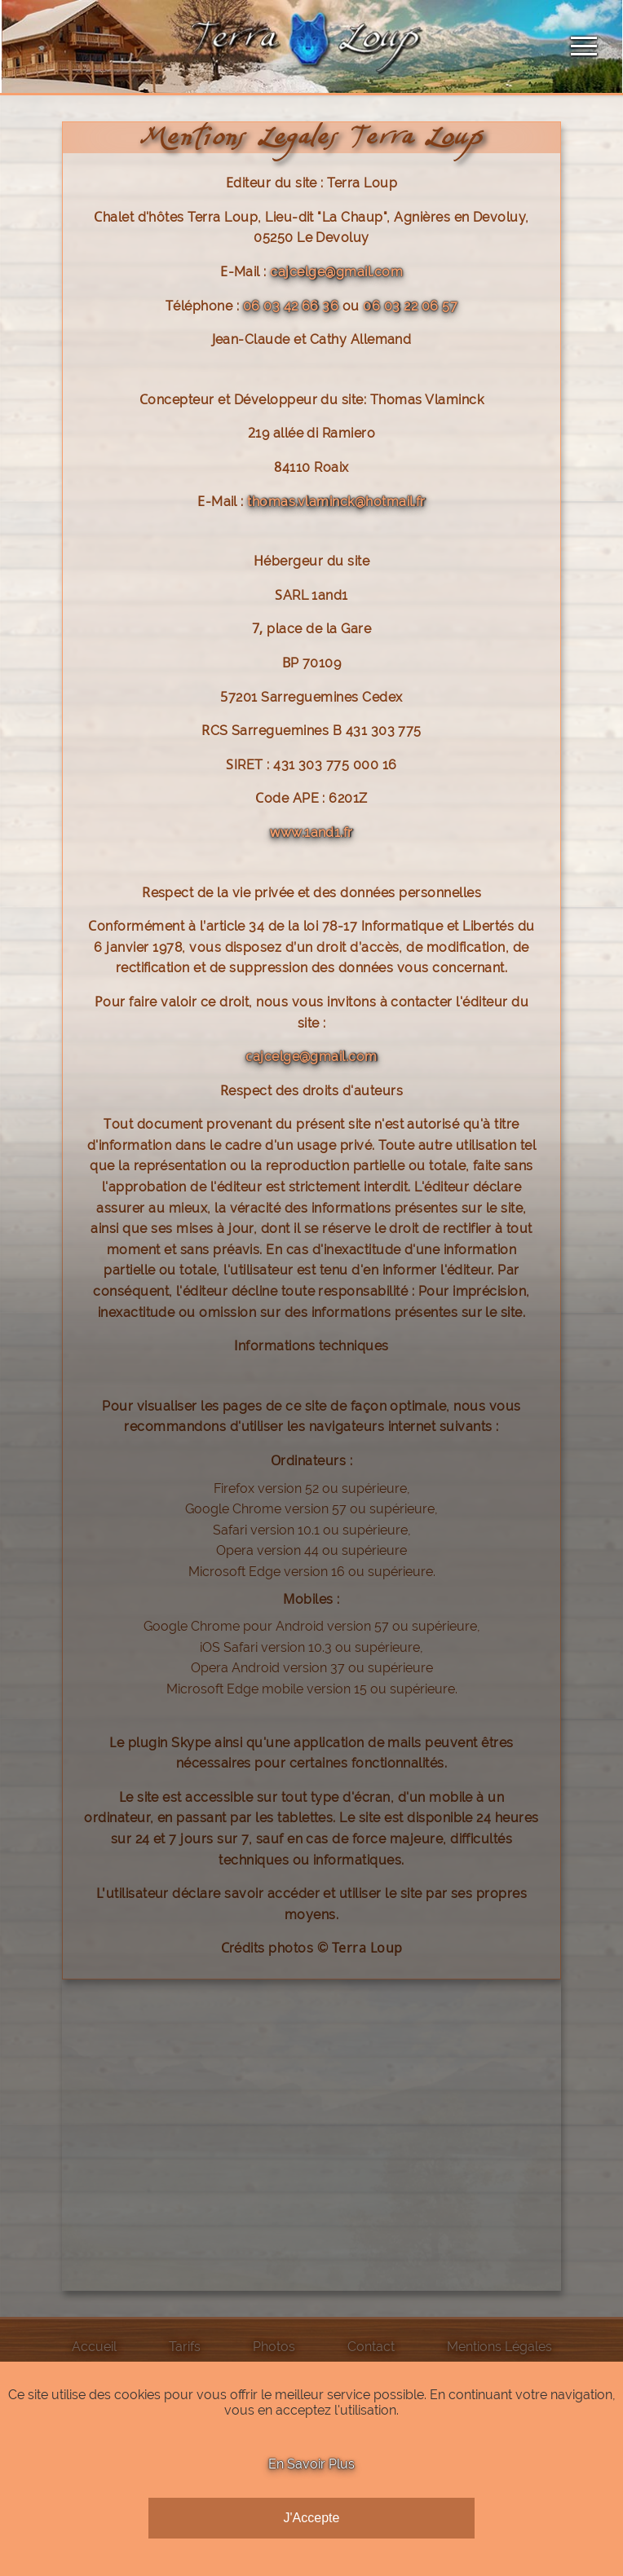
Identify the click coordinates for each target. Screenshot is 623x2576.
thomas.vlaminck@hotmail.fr (336, 501)
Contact (371, 2346)
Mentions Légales (499, 2346)
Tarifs (185, 2346)
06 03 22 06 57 (410, 306)
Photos (274, 2346)
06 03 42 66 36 (291, 306)
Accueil (94, 2346)
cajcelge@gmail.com (336, 272)
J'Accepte (312, 2518)
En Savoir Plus (311, 2464)
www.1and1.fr (311, 832)
